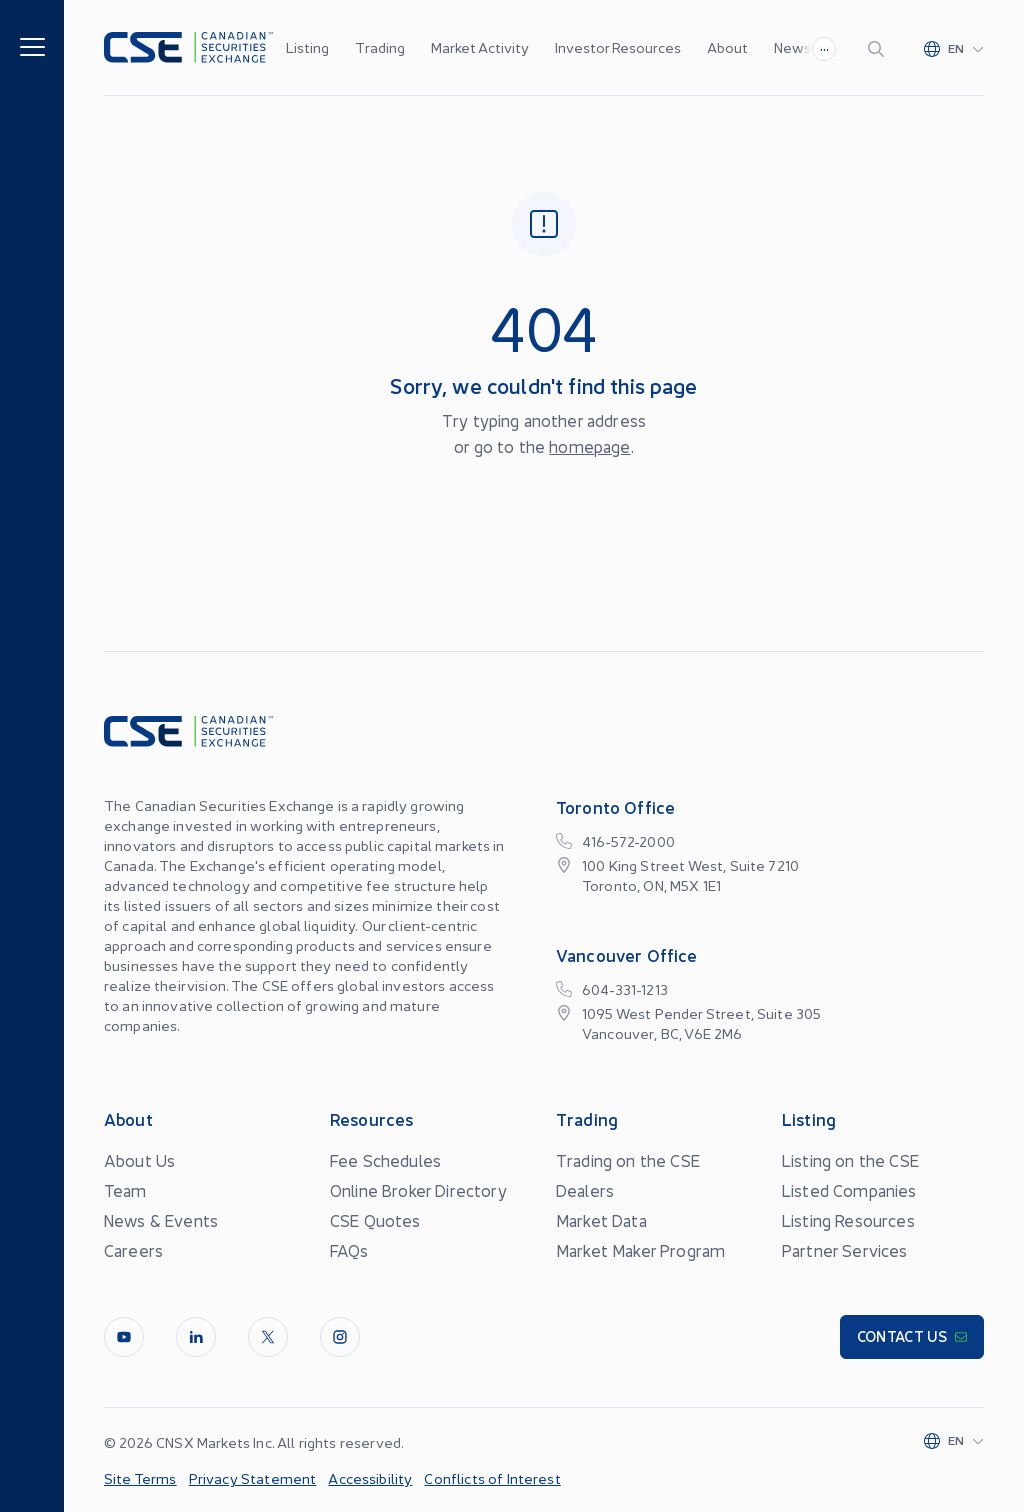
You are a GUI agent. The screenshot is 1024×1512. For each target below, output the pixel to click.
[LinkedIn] (196, 1337)
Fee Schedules (385, 1160)
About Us (139, 1160)
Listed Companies (849, 1190)
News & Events (161, 1220)
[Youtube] (124, 1337)
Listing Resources (848, 1220)
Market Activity (480, 47)
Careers (133, 1250)
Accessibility (370, 1478)
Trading (380, 47)
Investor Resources (618, 47)
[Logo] (188, 47)
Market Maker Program (640, 1250)
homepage (589, 446)
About (727, 47)
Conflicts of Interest (492, 1478)
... (824, 46)
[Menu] (32, 45)
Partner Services (845, 1250)
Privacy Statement (253, 1478)
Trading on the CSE (628, 1160)
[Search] (880, 48)
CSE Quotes (375, 1220)
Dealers (585, 1190)
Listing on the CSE (850, 1160)
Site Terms (140, 1478)
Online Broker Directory (418, 1190)
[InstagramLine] (340, 1337)
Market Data (601, 1220)
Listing (307, 47)
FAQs (349, 1250)
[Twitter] (268, 1337)
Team (125, 1190)
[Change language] (954, 48)
